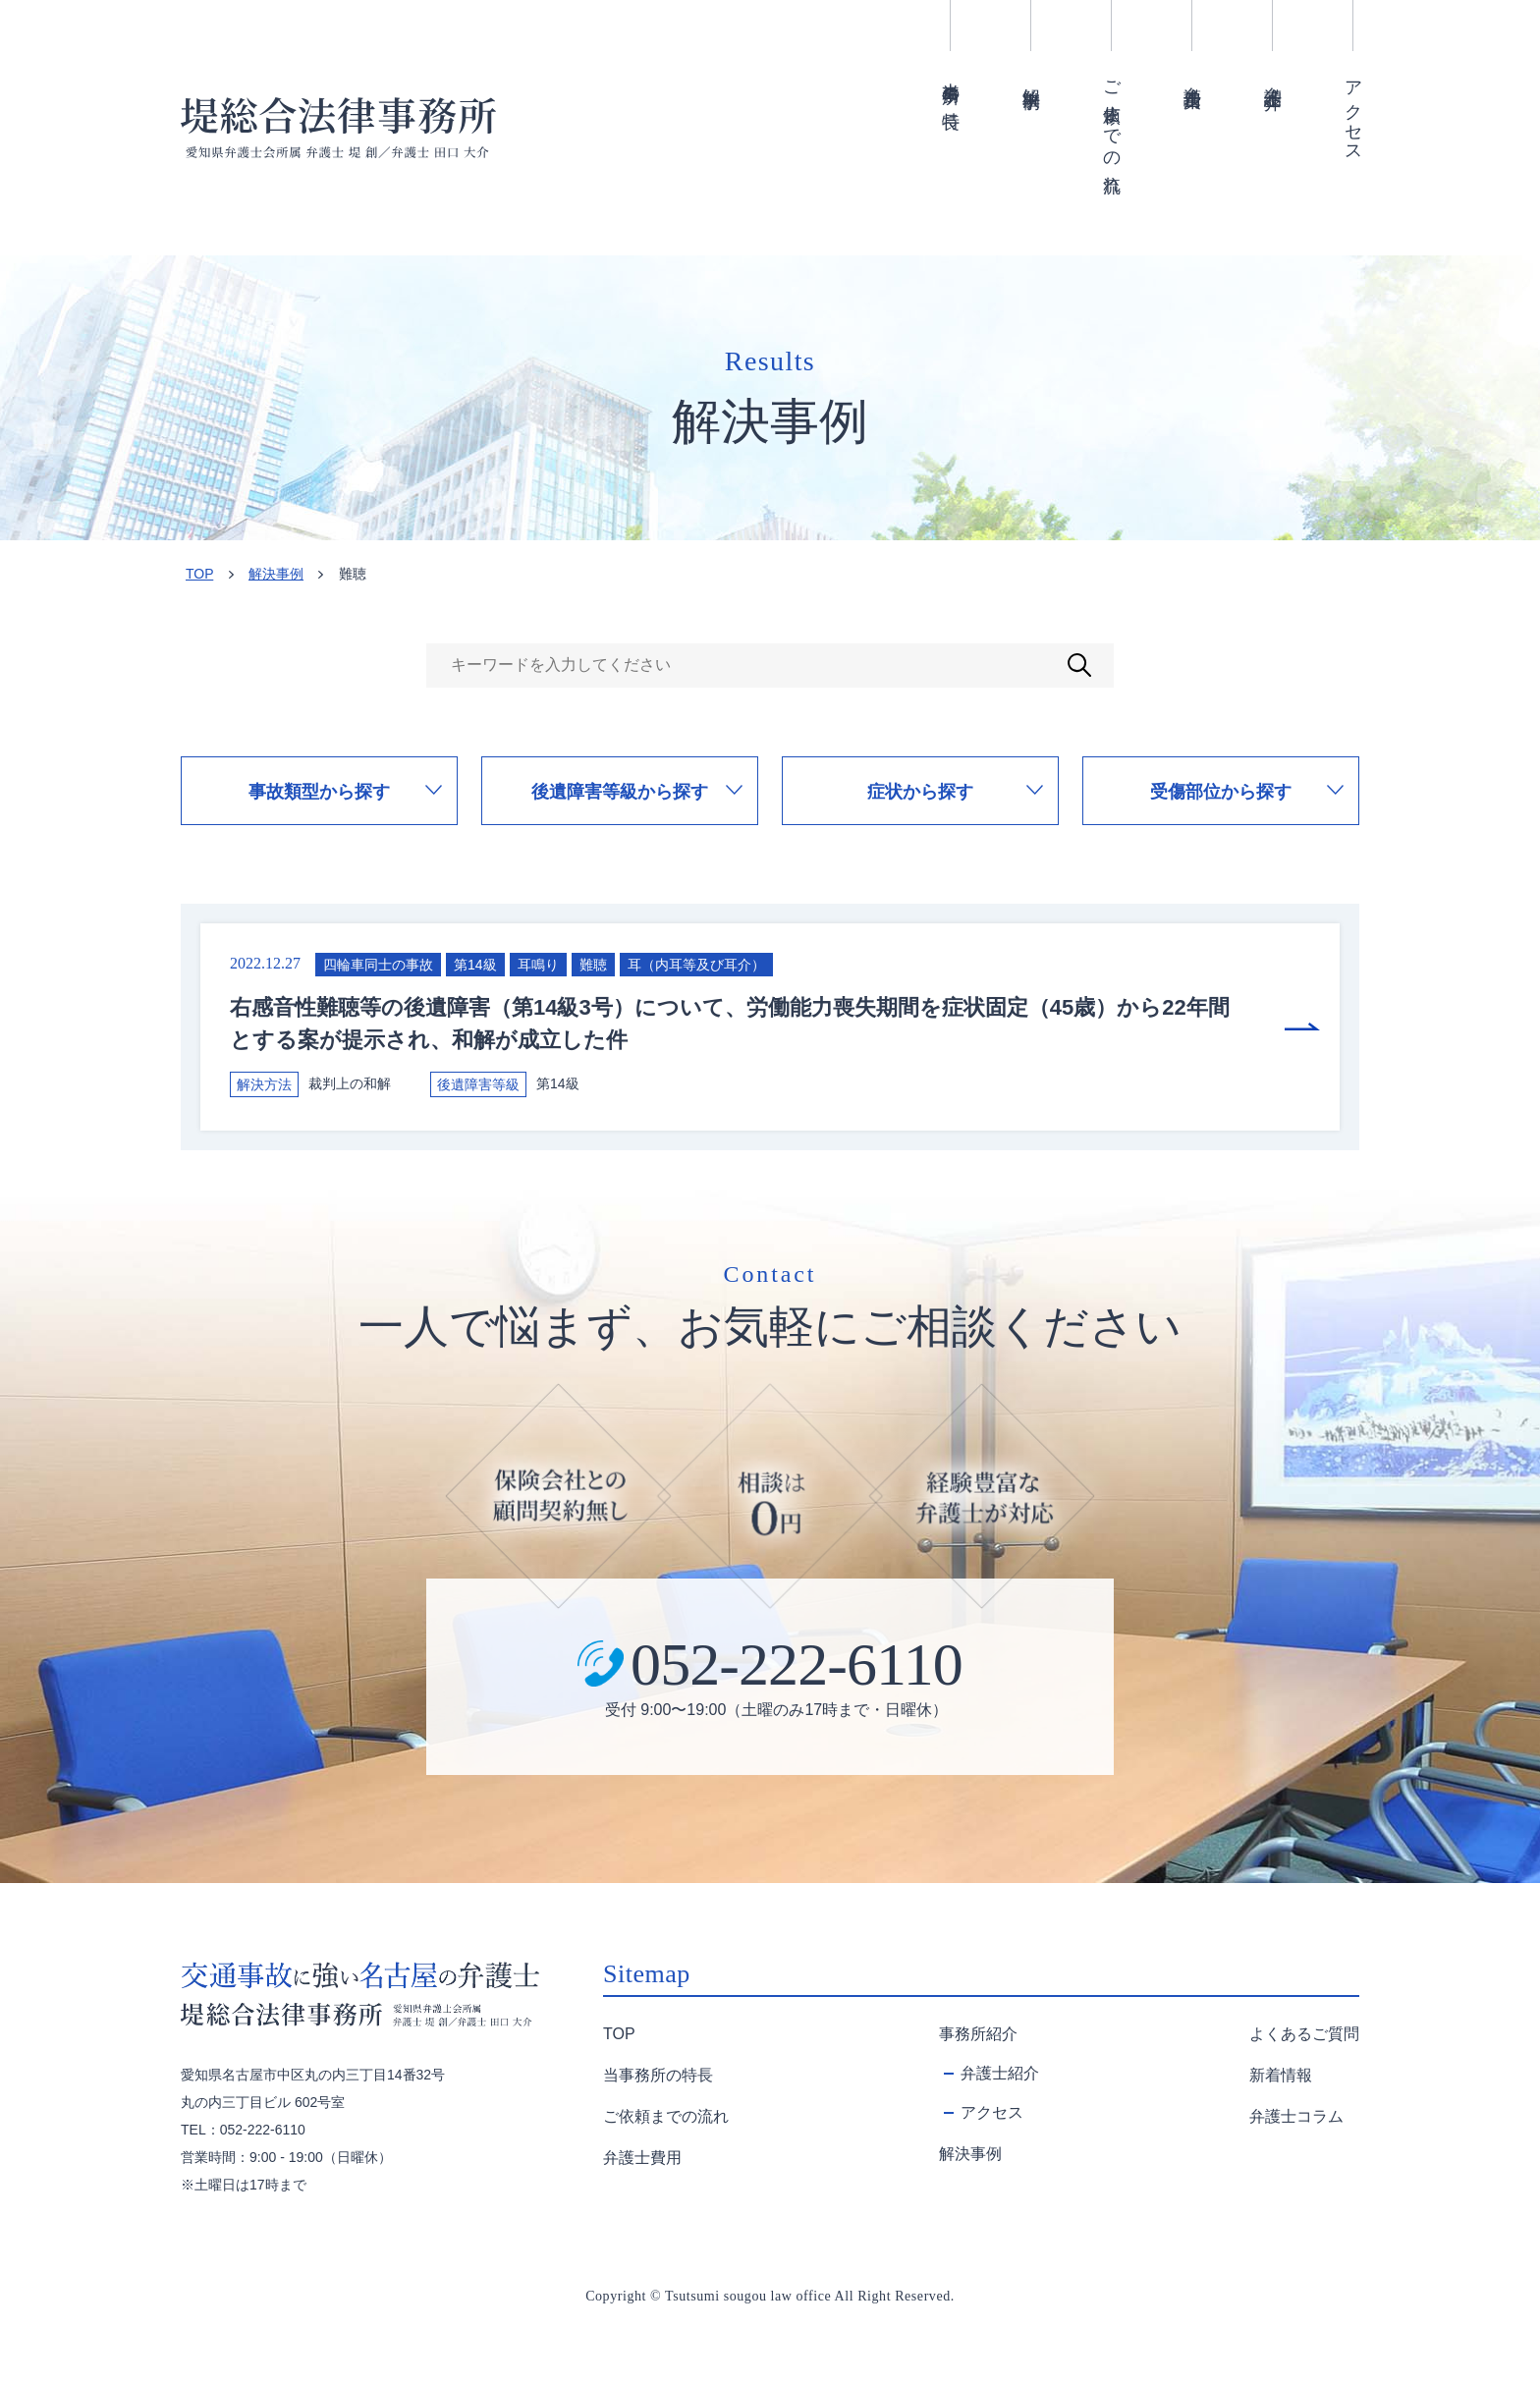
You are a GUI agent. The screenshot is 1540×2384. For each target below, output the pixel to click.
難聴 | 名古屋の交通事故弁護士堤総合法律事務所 (338, 127)
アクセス (1353, 112)
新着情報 (1280, 2075)
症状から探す (920, 792)
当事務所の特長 (951, 85)
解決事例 (1031, 78)
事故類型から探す (319, 792)
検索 (1079, 665)
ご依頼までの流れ (1112, 127)
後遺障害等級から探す (619, 792)
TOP (199, 574)
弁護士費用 (1192, 77)
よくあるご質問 (1304, 2033)
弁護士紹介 (1273, 77)
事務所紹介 (978, 2033)
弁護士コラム (1296, 2116)
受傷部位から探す (1221, 792)
